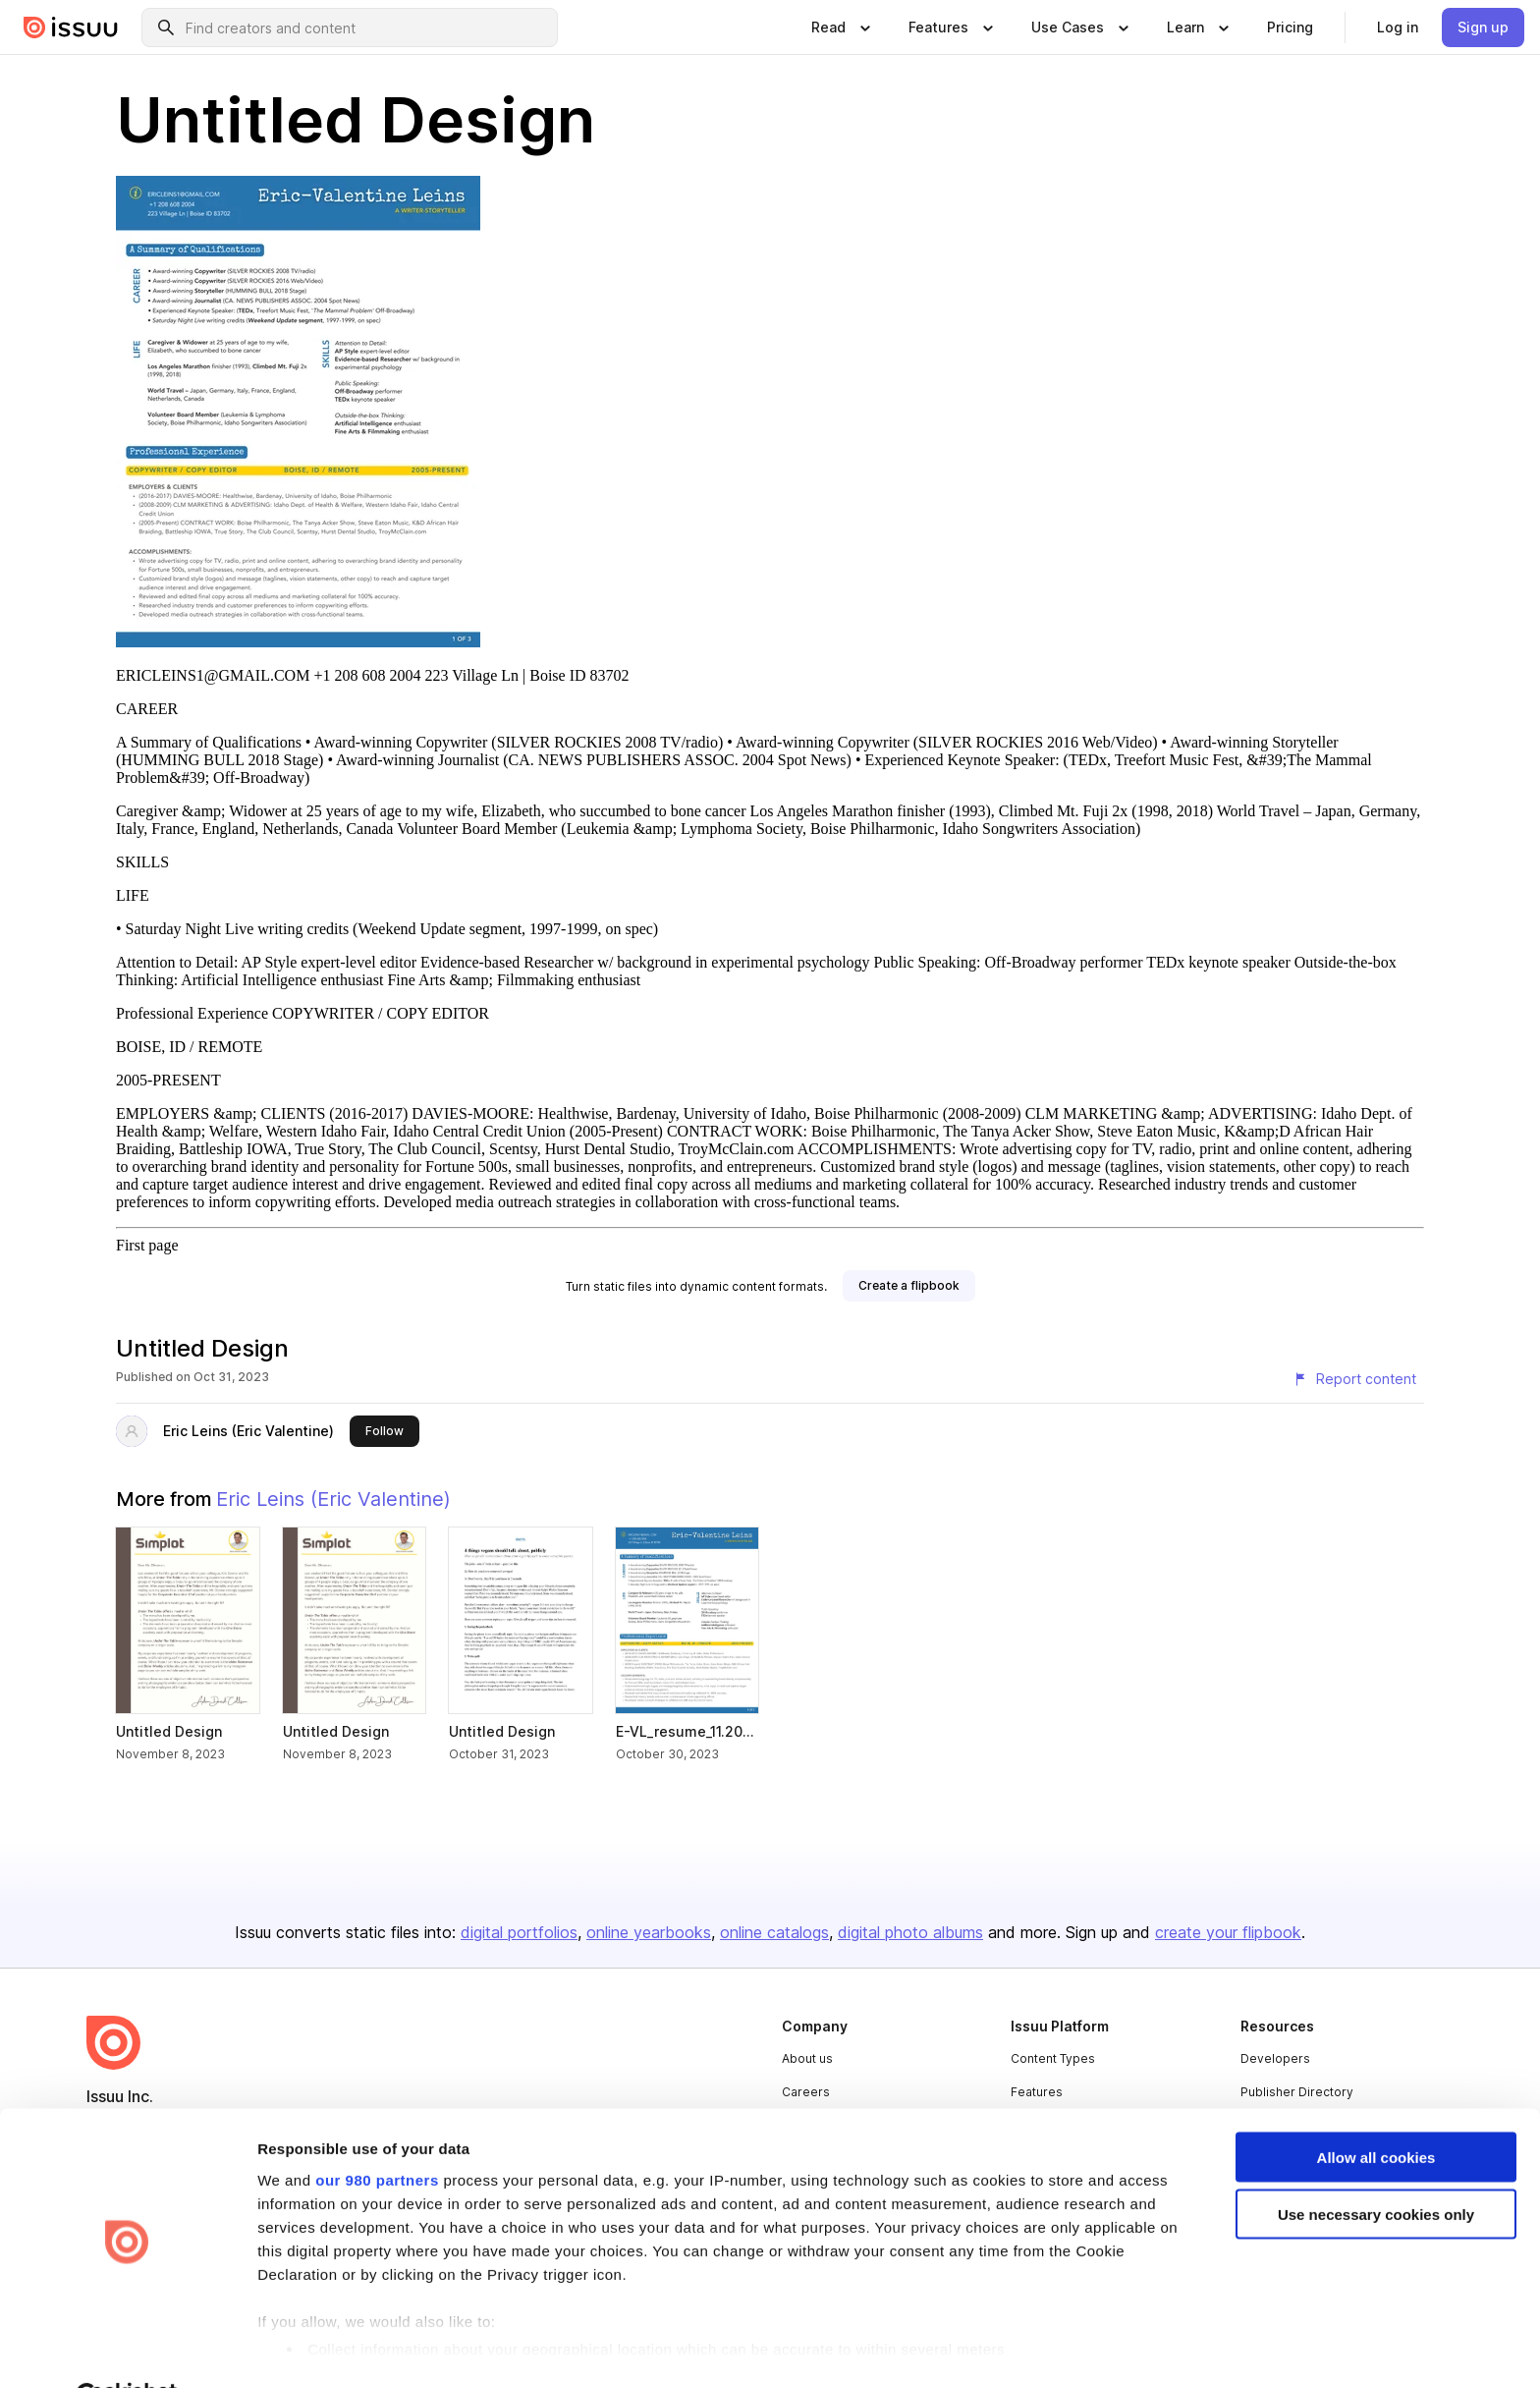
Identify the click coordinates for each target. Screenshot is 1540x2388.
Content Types (1053, 2058)
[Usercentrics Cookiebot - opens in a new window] (127, 2349)
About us (807, 2058)
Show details (303, 2349)
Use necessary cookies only (1376, 2167)
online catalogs (774, 1932)
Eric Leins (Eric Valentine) (248, 1430)
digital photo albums (910, 1932)
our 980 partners (377, 2132)
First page (147, 1245)
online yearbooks (648, 1932)
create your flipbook (1228, 1932)
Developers (1275, 2058)
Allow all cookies (1376, 2109)
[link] (1290, 27)
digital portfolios (519, 1932)
